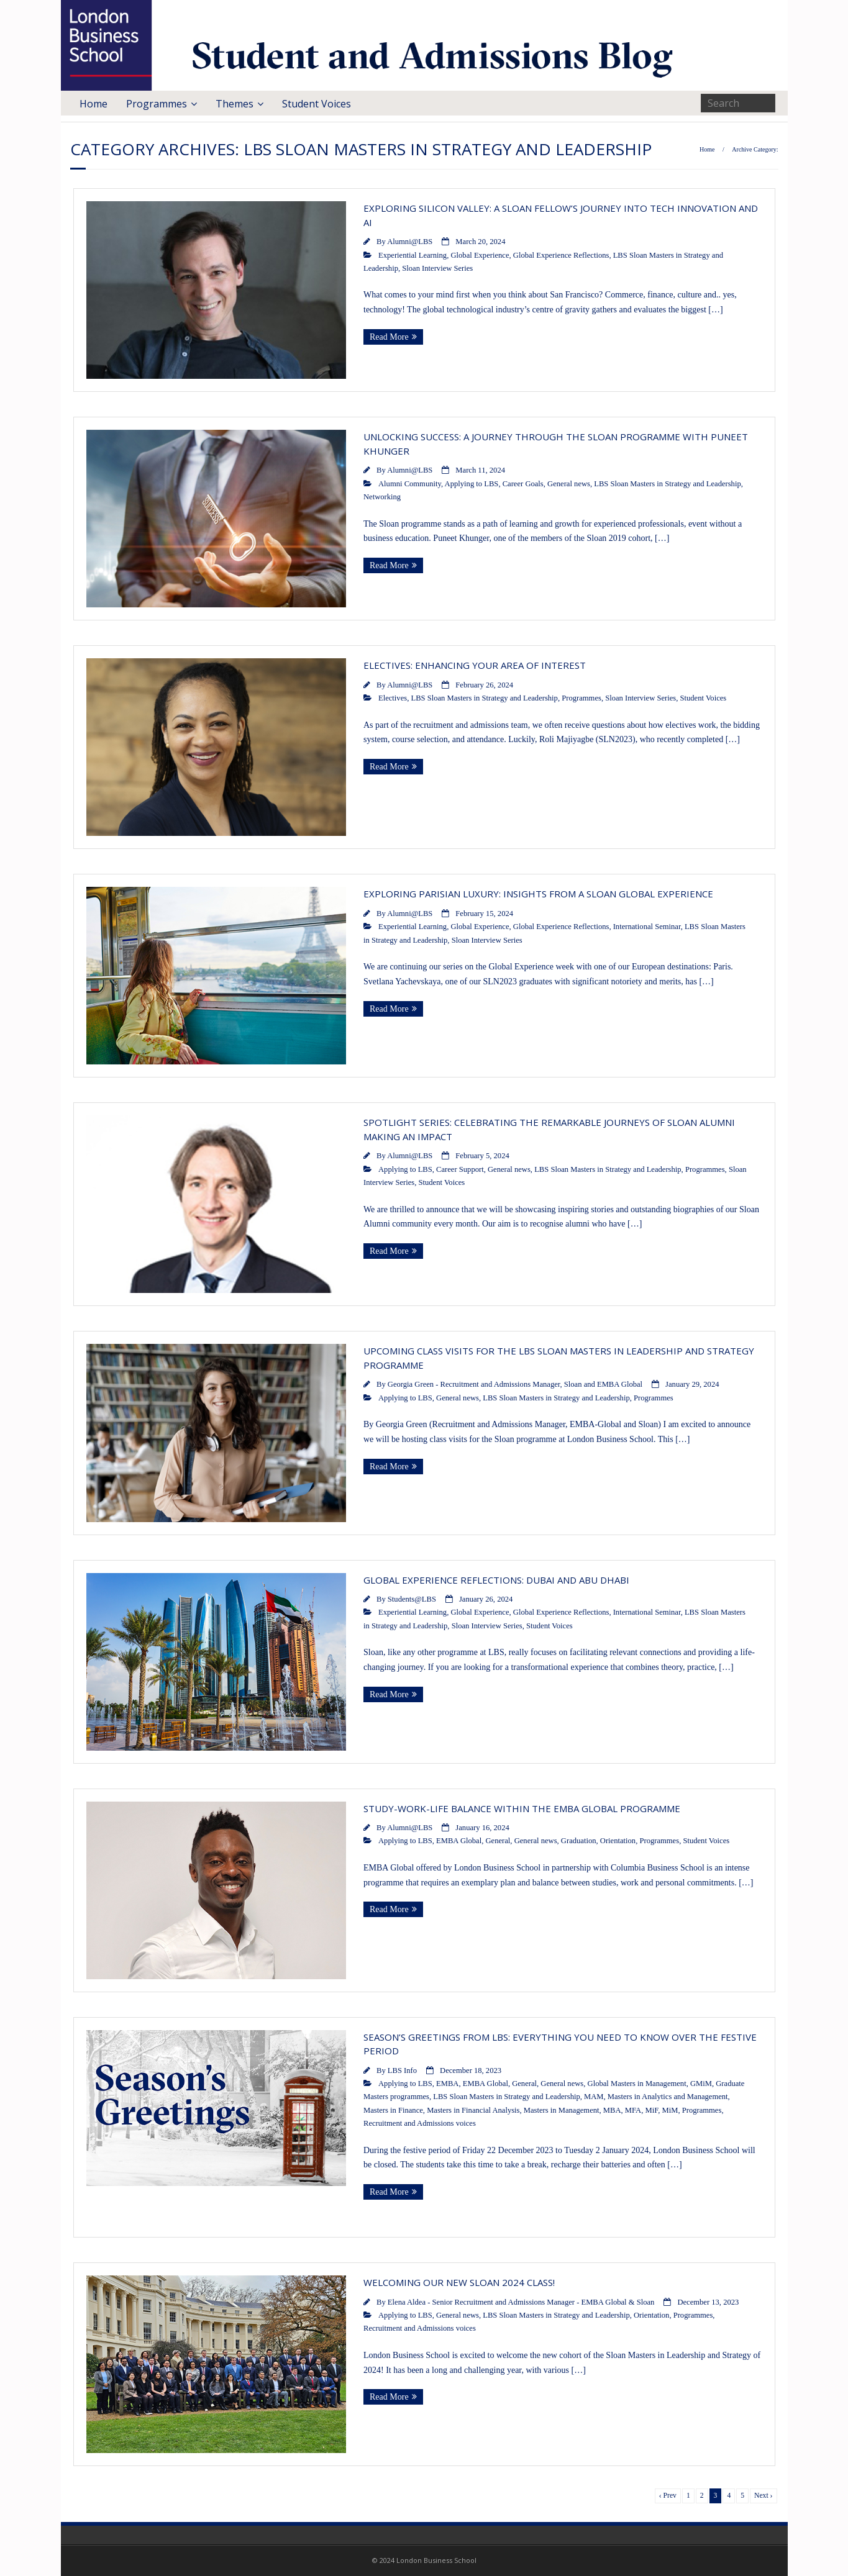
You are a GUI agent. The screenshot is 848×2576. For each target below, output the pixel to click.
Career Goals (523, 483)
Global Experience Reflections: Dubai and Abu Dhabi (496, 1580)
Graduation (578, 1840)
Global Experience (479, 255)
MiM (670, 2110)
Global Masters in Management (637, 2083)
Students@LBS (412, 1599)
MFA (633, 2110)
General (498, 1840)
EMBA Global (458, 1840)
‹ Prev (668, 2496)
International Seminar (647, 926)
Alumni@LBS (409, 241)
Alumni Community (409, 483)
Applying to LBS (472, 483)
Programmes (156, 104)
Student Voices (316, 104)
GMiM (701, 2083)
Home (93, 104)
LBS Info (402, 2070)
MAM (594, 2096)
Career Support (460, 1169)
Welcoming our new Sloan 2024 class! (459, 2282)
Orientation (618, 1840)
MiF (652, 2110)
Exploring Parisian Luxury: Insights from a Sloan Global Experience (538, 893)
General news (568, 483)
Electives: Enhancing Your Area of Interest (474, 665)
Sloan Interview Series (437, 268)
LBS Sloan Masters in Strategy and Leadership (667, 483)
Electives (392, 698)
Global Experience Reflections (561, 255)
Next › (763, 2496)
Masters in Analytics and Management (668, 2096)
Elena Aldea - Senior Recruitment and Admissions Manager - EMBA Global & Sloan (521, 2302)
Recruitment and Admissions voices (419, 2123)
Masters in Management (562, 2110)
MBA (612, 2110)
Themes (234, 104)
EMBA (447, 2083)
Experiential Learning (412, 255)
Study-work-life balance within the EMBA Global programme (521, 1808)
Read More (389, 337)
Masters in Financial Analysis (473, 2110)
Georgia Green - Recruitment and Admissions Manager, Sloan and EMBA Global (515, 1384)
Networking (382, 496)
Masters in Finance (393, 2110)
